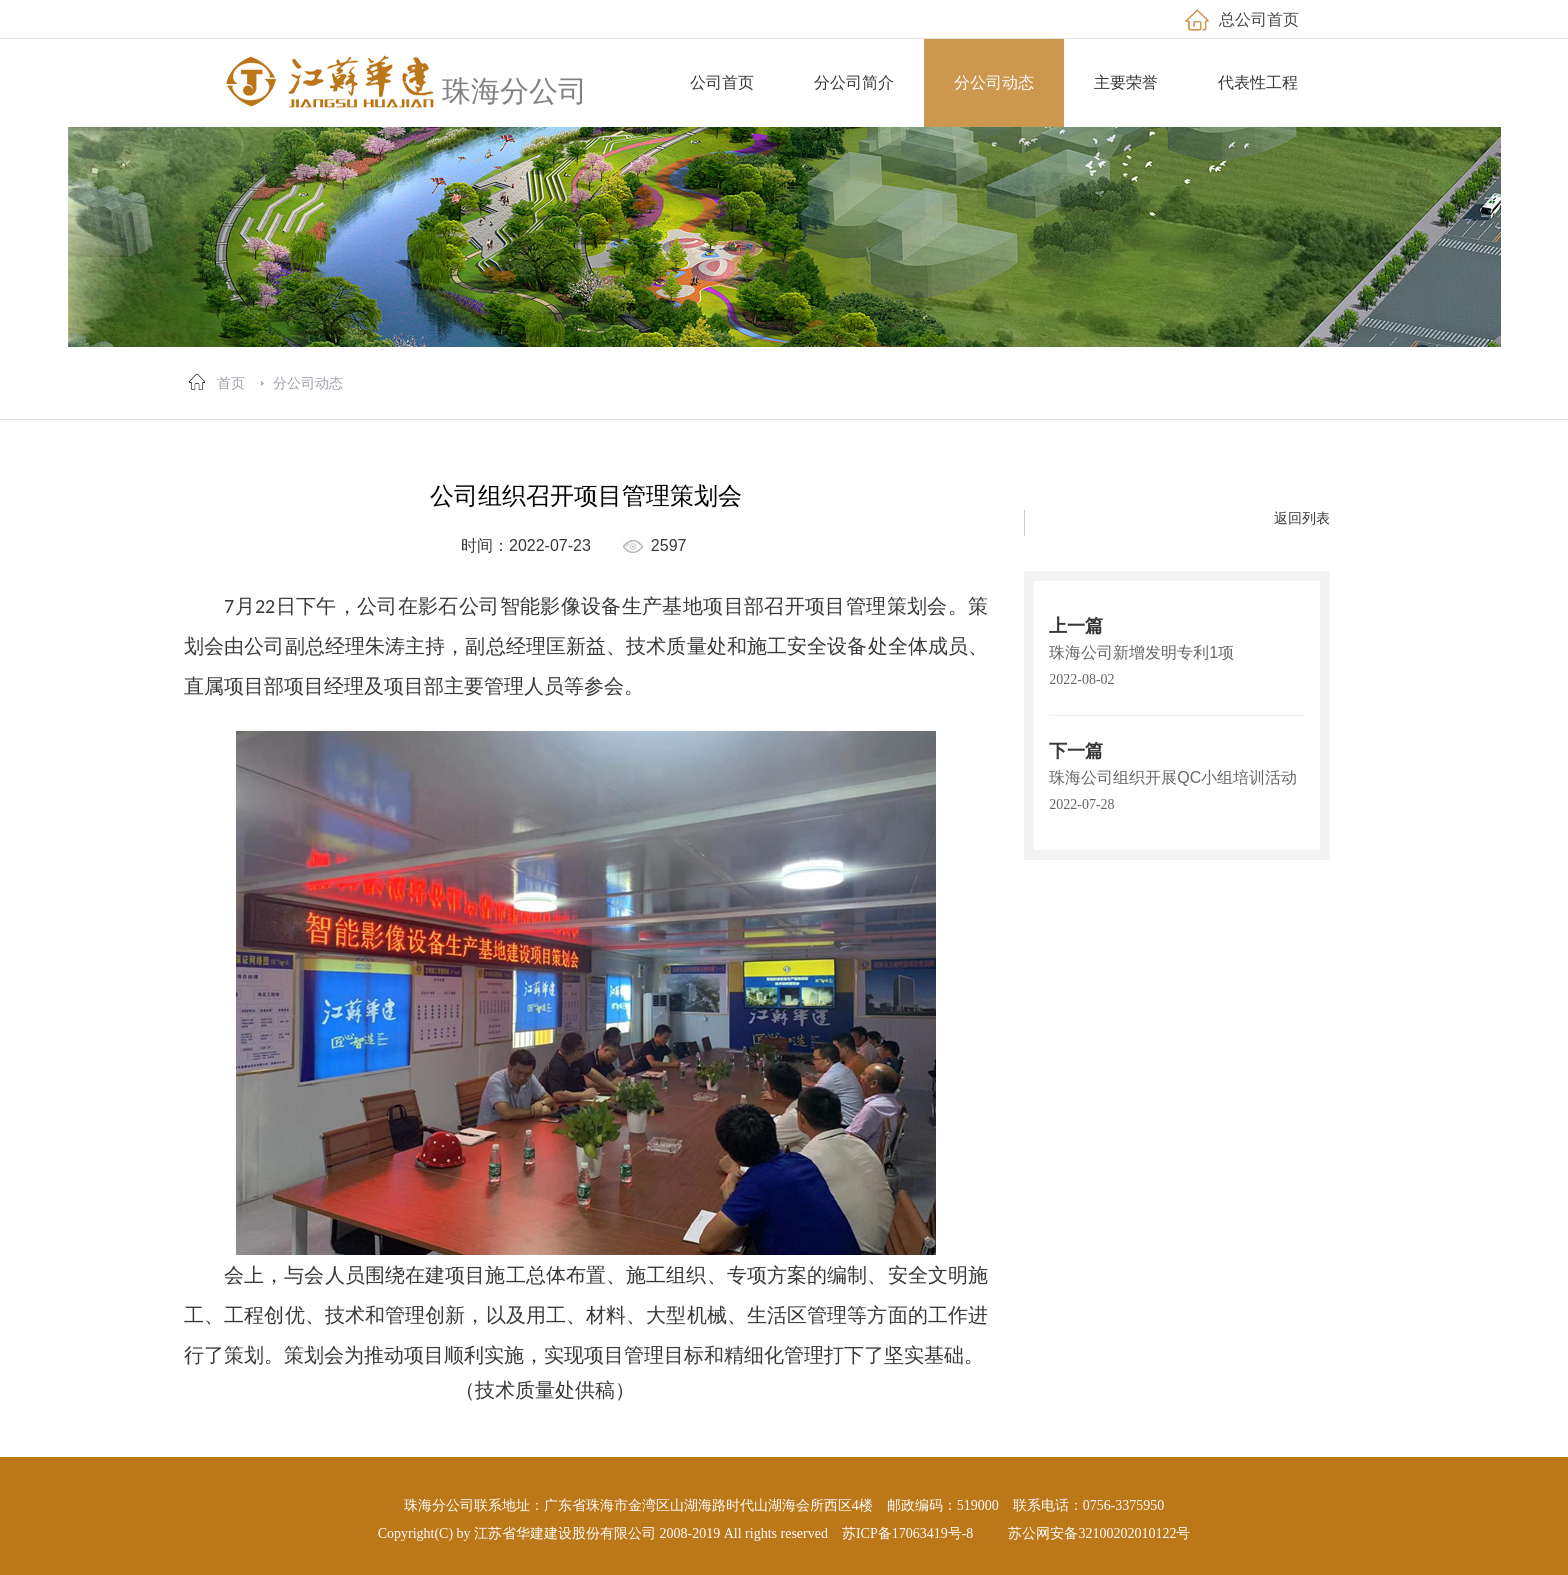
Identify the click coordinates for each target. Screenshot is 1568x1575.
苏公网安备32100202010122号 (1099, 1533)
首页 (231, 383)
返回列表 (1302, 518)
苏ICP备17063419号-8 (907, 1533)
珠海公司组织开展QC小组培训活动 (1173, 777)
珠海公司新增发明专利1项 (1141, 652)
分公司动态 (308, 383)
